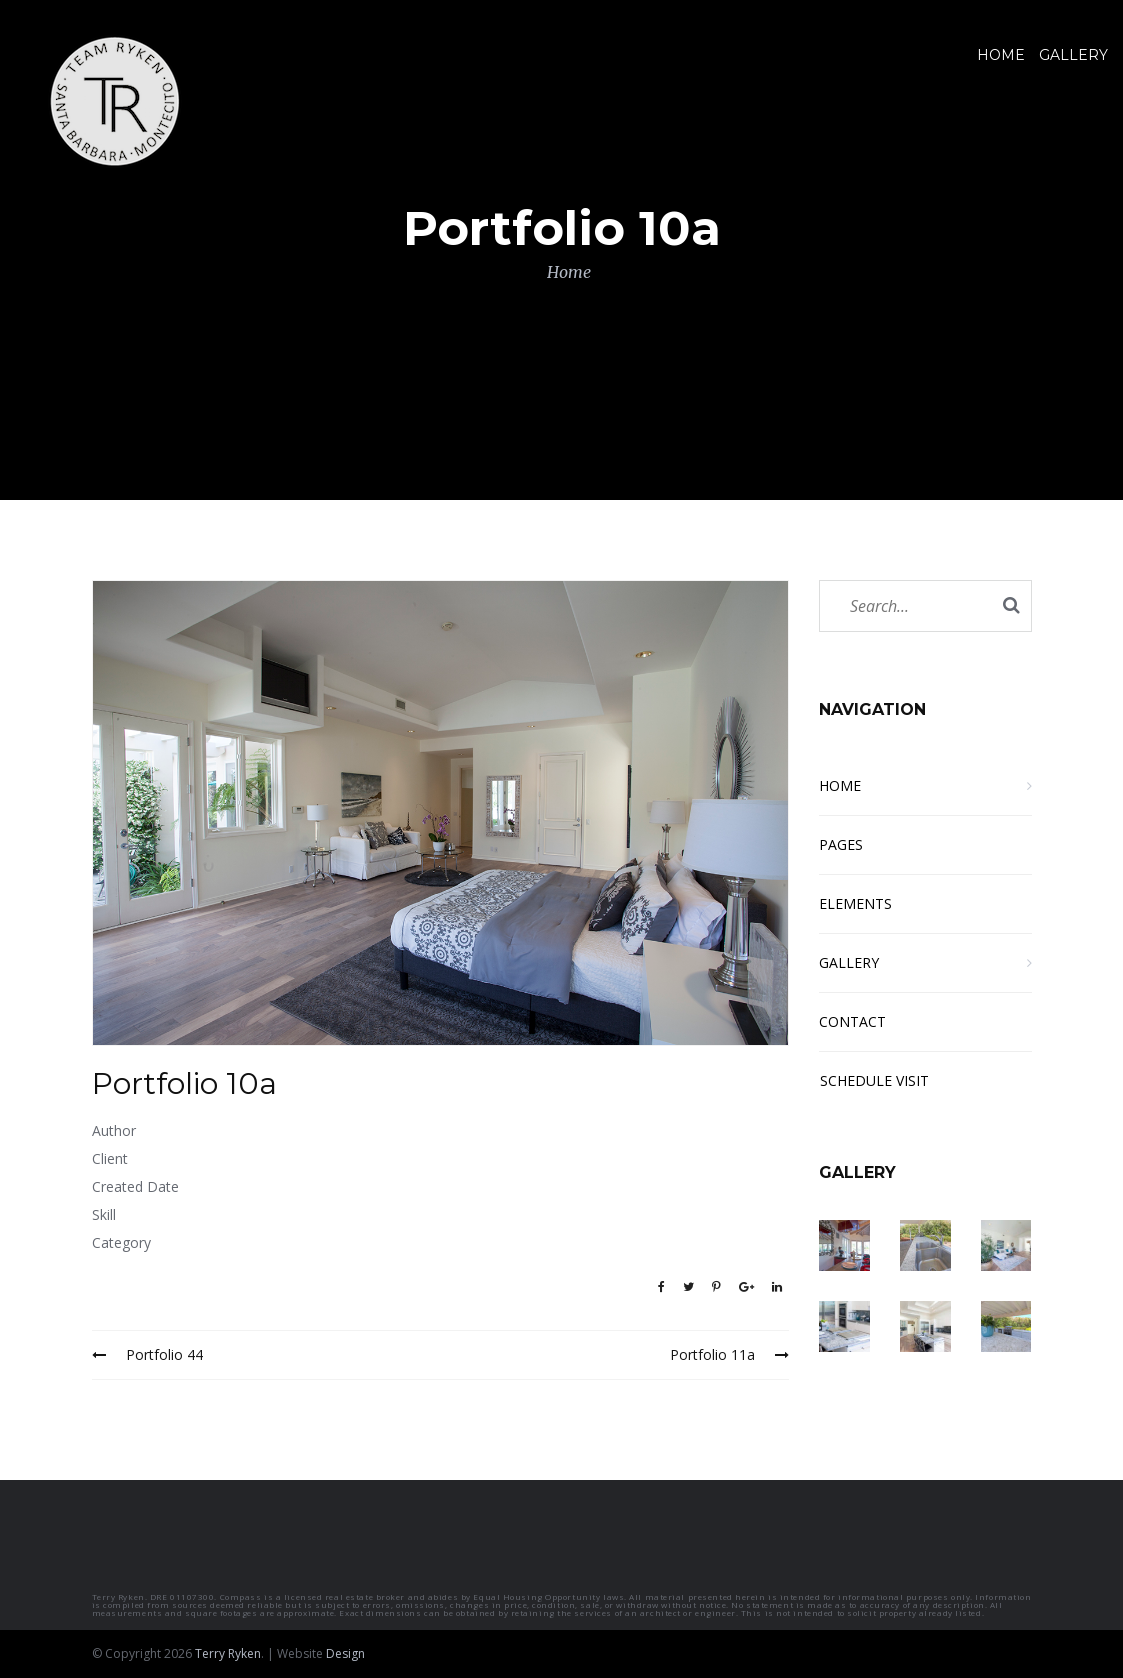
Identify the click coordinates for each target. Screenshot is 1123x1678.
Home (569, 272)
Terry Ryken (228, 1653)
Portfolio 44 (147, 1354)
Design (345, 1653)
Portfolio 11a (729, 1354)
